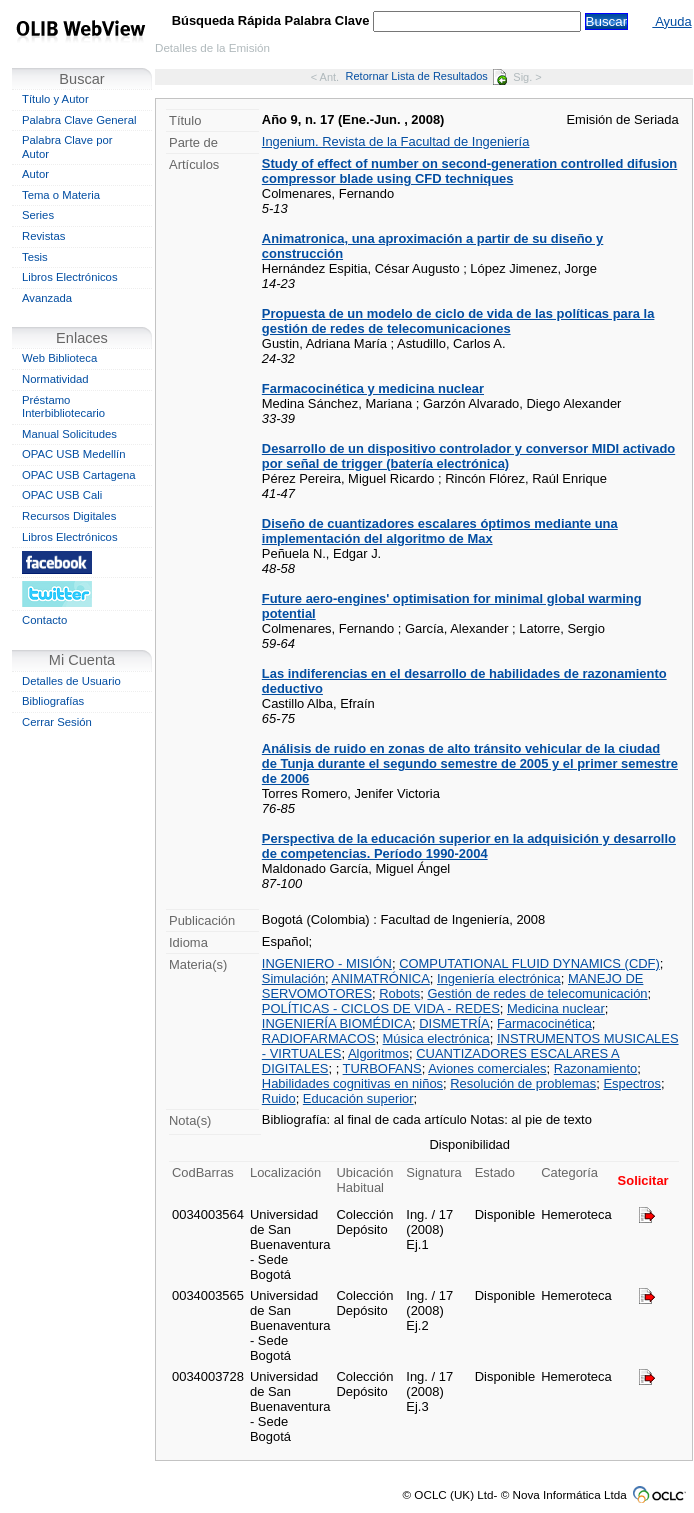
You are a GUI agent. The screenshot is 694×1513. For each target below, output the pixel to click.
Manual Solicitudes (69, 434)
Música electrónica (436, 1038)
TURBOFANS (382, 1068)
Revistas (43, 236)
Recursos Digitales (69, 516)
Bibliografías (53, 701)
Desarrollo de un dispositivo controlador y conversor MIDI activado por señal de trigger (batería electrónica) (468, 456)
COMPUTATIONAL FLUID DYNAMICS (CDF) (529, 963)
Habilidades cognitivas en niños (352, 1083)
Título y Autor (55, 99)
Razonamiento (595, 1068)
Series (38, 215)
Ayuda (671, 21)
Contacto (44, 620)
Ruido (279, 1098)
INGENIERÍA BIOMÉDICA (337, 1023)
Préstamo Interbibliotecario (63, 407)
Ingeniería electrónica (499, 978)
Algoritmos (378, 1053)
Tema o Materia (61, 195)
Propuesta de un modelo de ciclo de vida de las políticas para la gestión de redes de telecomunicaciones (458, 321)
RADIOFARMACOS (319, 1038)
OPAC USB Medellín (74, 454)
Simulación (293, 978)
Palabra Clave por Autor (67, 147)
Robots (399, 993)
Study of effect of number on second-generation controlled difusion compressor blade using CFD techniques (469, 171)
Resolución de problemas (523, 1083)
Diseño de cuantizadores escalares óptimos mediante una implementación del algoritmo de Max (440, 531)
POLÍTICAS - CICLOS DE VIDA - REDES (381, 1008)
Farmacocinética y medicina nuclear (373, 388)
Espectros (632, 1083)
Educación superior (358, 1098)
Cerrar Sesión (57, 722)
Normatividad (55, 379)
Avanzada (47, 298)
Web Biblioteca (59, 358)
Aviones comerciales (487, 1068)
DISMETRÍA (454, 1023)
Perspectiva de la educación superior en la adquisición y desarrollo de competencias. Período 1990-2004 (469, 846)
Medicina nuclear (556, 1008)
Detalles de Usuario (71, 681)
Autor (35, 174)
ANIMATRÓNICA (381, 978)
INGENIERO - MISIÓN (327, 963)
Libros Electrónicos (70, 277)
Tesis (35, 257)
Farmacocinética (544, 1023)
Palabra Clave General (79, 120)
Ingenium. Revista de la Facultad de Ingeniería (396, 141)
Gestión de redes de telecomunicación (537, 993)
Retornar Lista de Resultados (426, 76)
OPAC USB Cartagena (79, 475)
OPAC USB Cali (62, 495)
